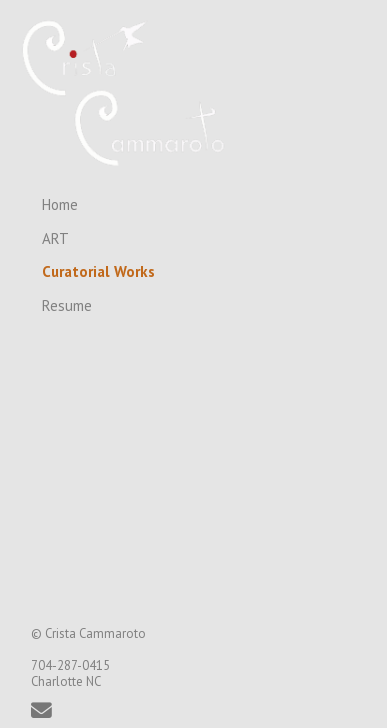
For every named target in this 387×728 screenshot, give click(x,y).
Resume (67, 305)
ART (55, 238)
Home (60, 204)
